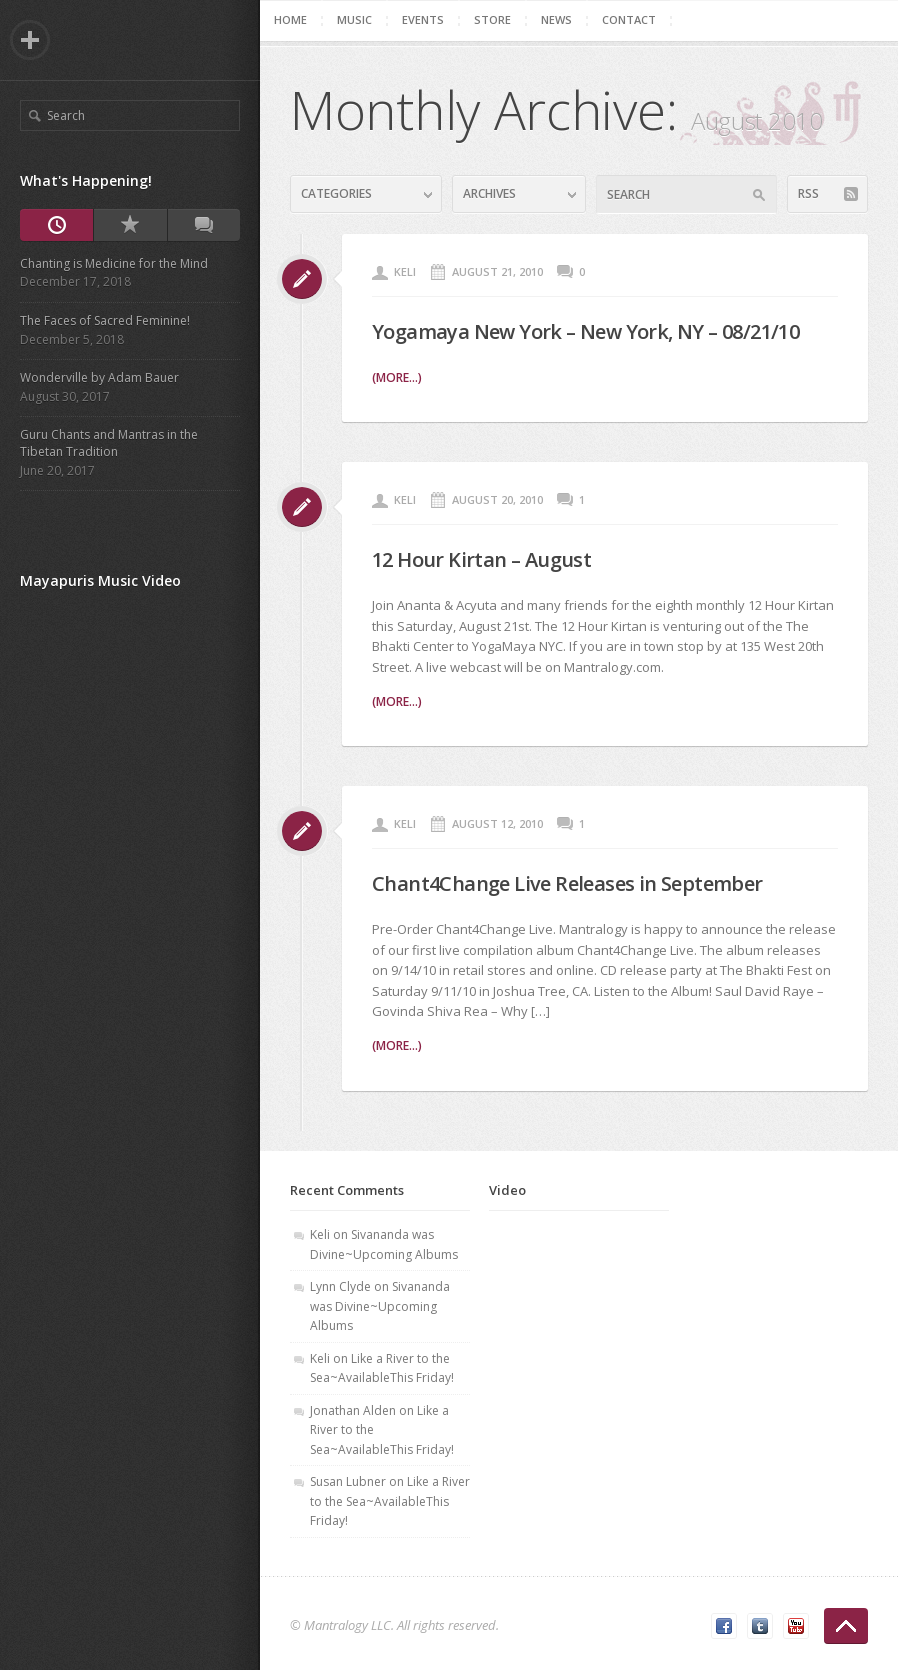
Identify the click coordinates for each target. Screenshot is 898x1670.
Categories (336, 193)
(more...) (397, 377)
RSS (808, 193)
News (556, 19)
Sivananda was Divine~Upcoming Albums (380, 1306)
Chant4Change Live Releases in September (567, 883)
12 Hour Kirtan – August (481, 559)
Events (423, 19)
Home (290, 19)
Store (492, 19)
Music (354, 19)
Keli (405, 271)
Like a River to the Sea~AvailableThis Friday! (390, 1501)
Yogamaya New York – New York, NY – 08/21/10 (585, 331)
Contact (629, 19)
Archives (489, 193)
